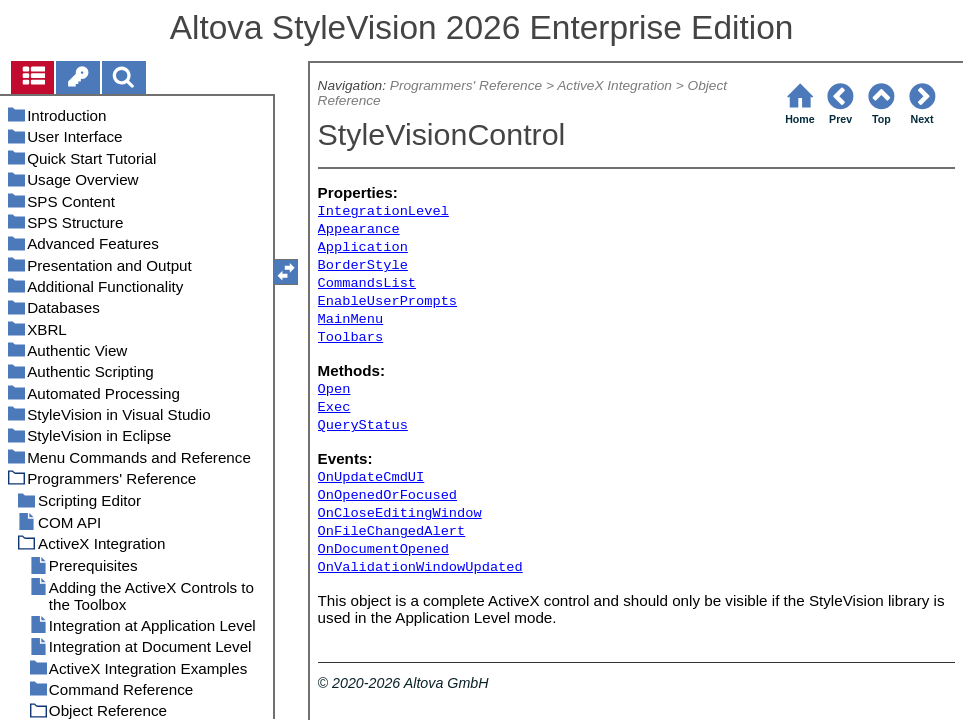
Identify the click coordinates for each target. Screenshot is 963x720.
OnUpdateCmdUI (371, 477)
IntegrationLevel (383, 211)
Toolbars (351, 337)
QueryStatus (363, 425)
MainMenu (351, 319)
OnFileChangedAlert (392, 531)
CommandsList (367, 283)
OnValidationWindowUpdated (420, 567)
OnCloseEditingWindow (400, 513)
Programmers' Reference (466, 85)
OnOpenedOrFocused (387, 495)
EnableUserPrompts (387, 301)
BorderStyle (363, 265)
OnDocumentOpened (383, 549)
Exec (334, 407)
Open (334, 389)
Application (363, 247)
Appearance (359, 229)
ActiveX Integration (614, 85)
